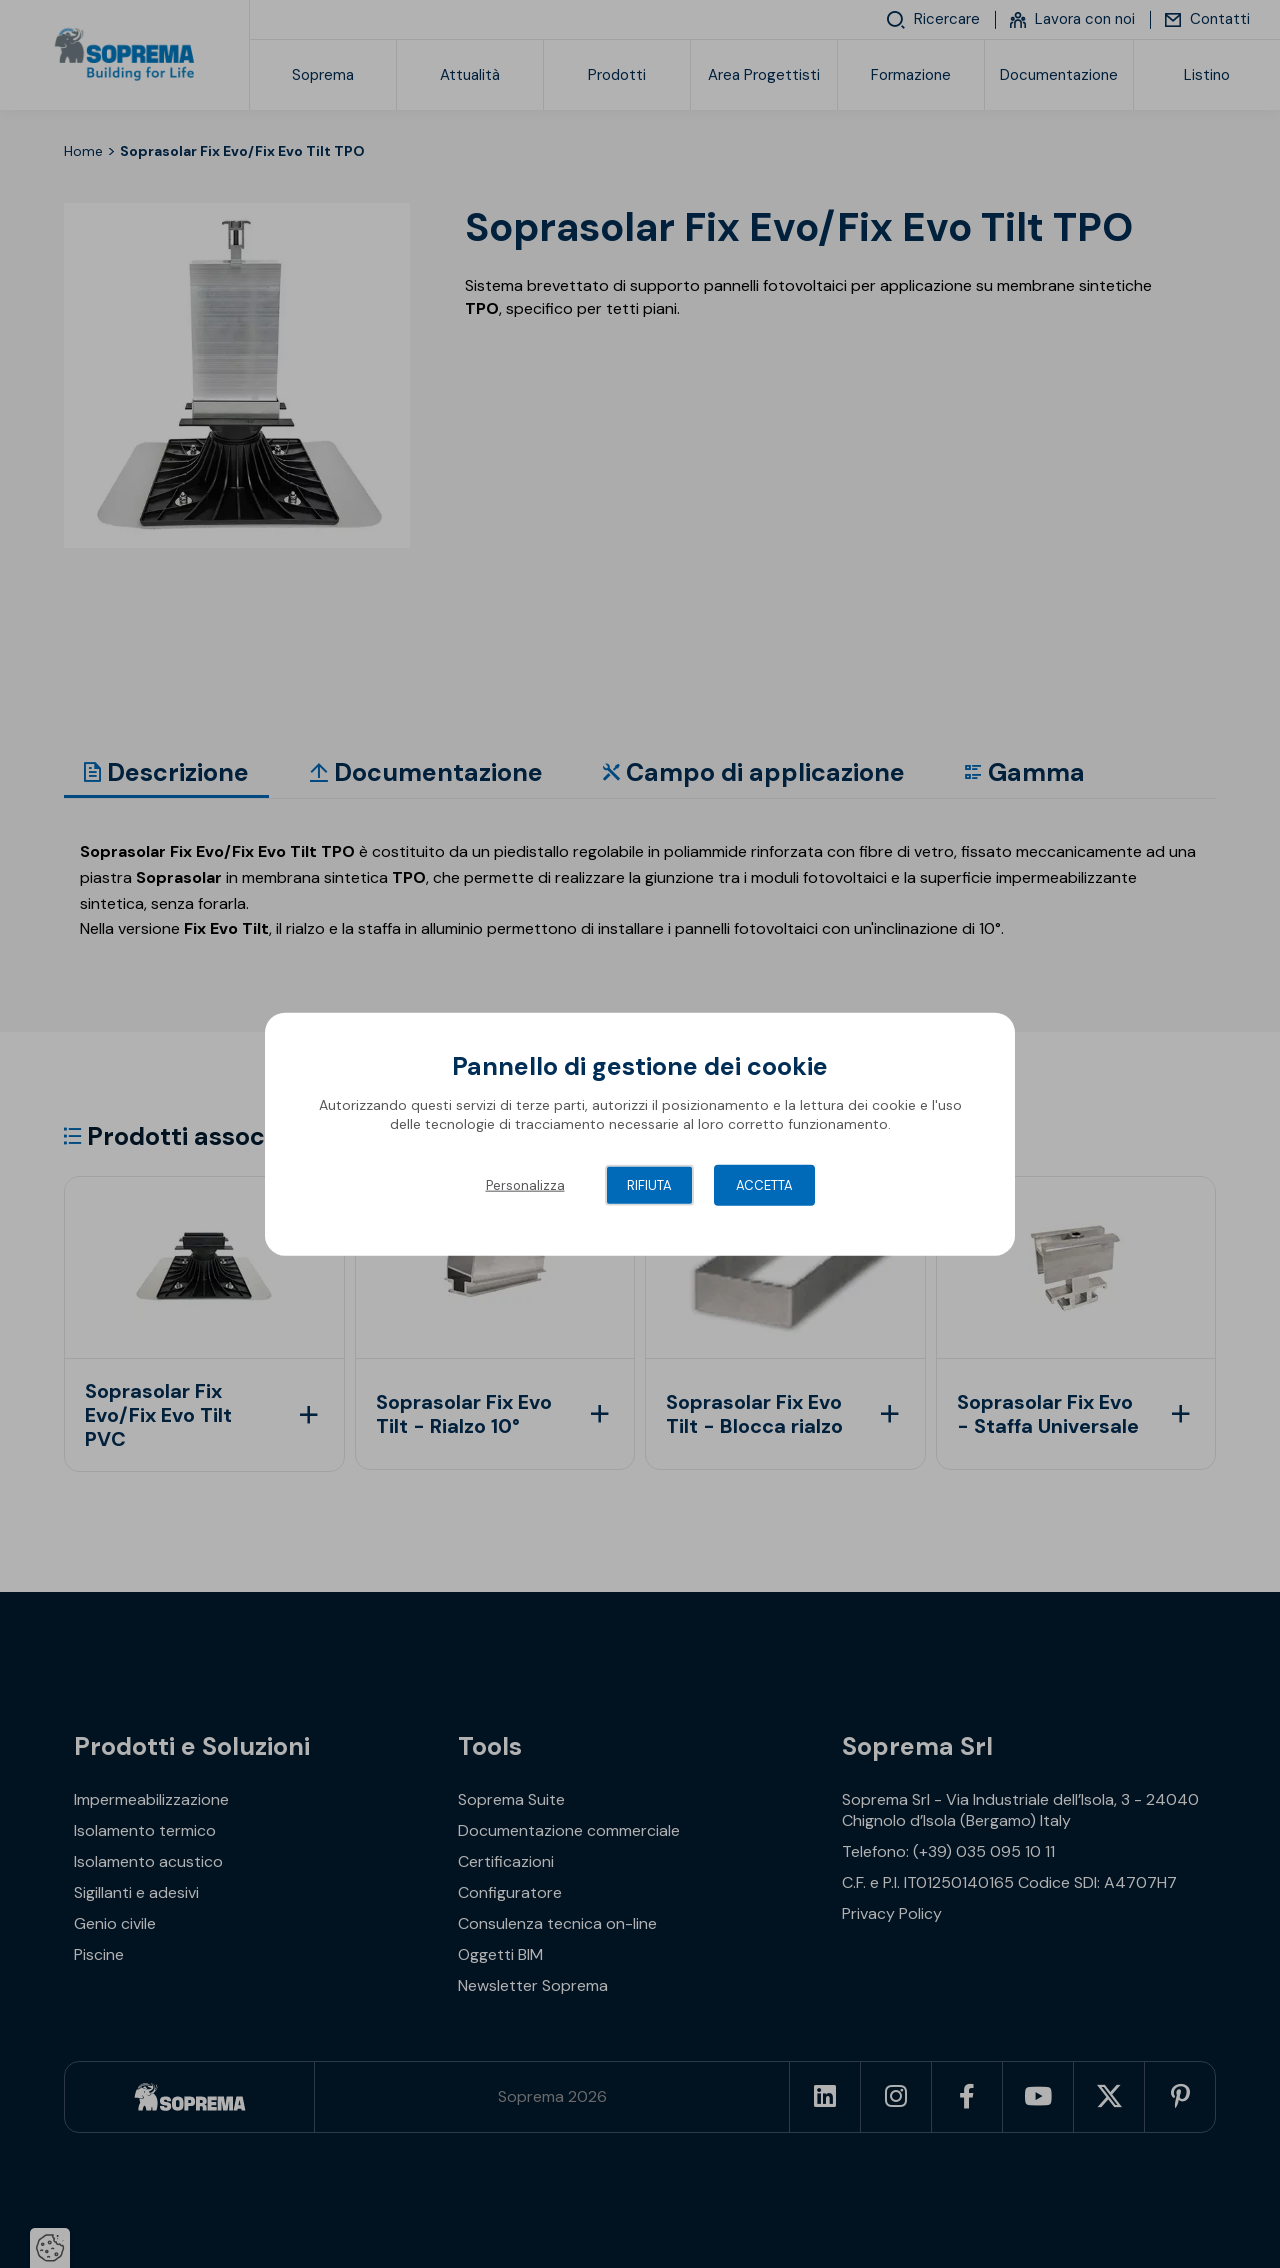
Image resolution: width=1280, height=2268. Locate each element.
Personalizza (525, 1184)
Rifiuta (649, 1184)
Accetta (764, 1184)
